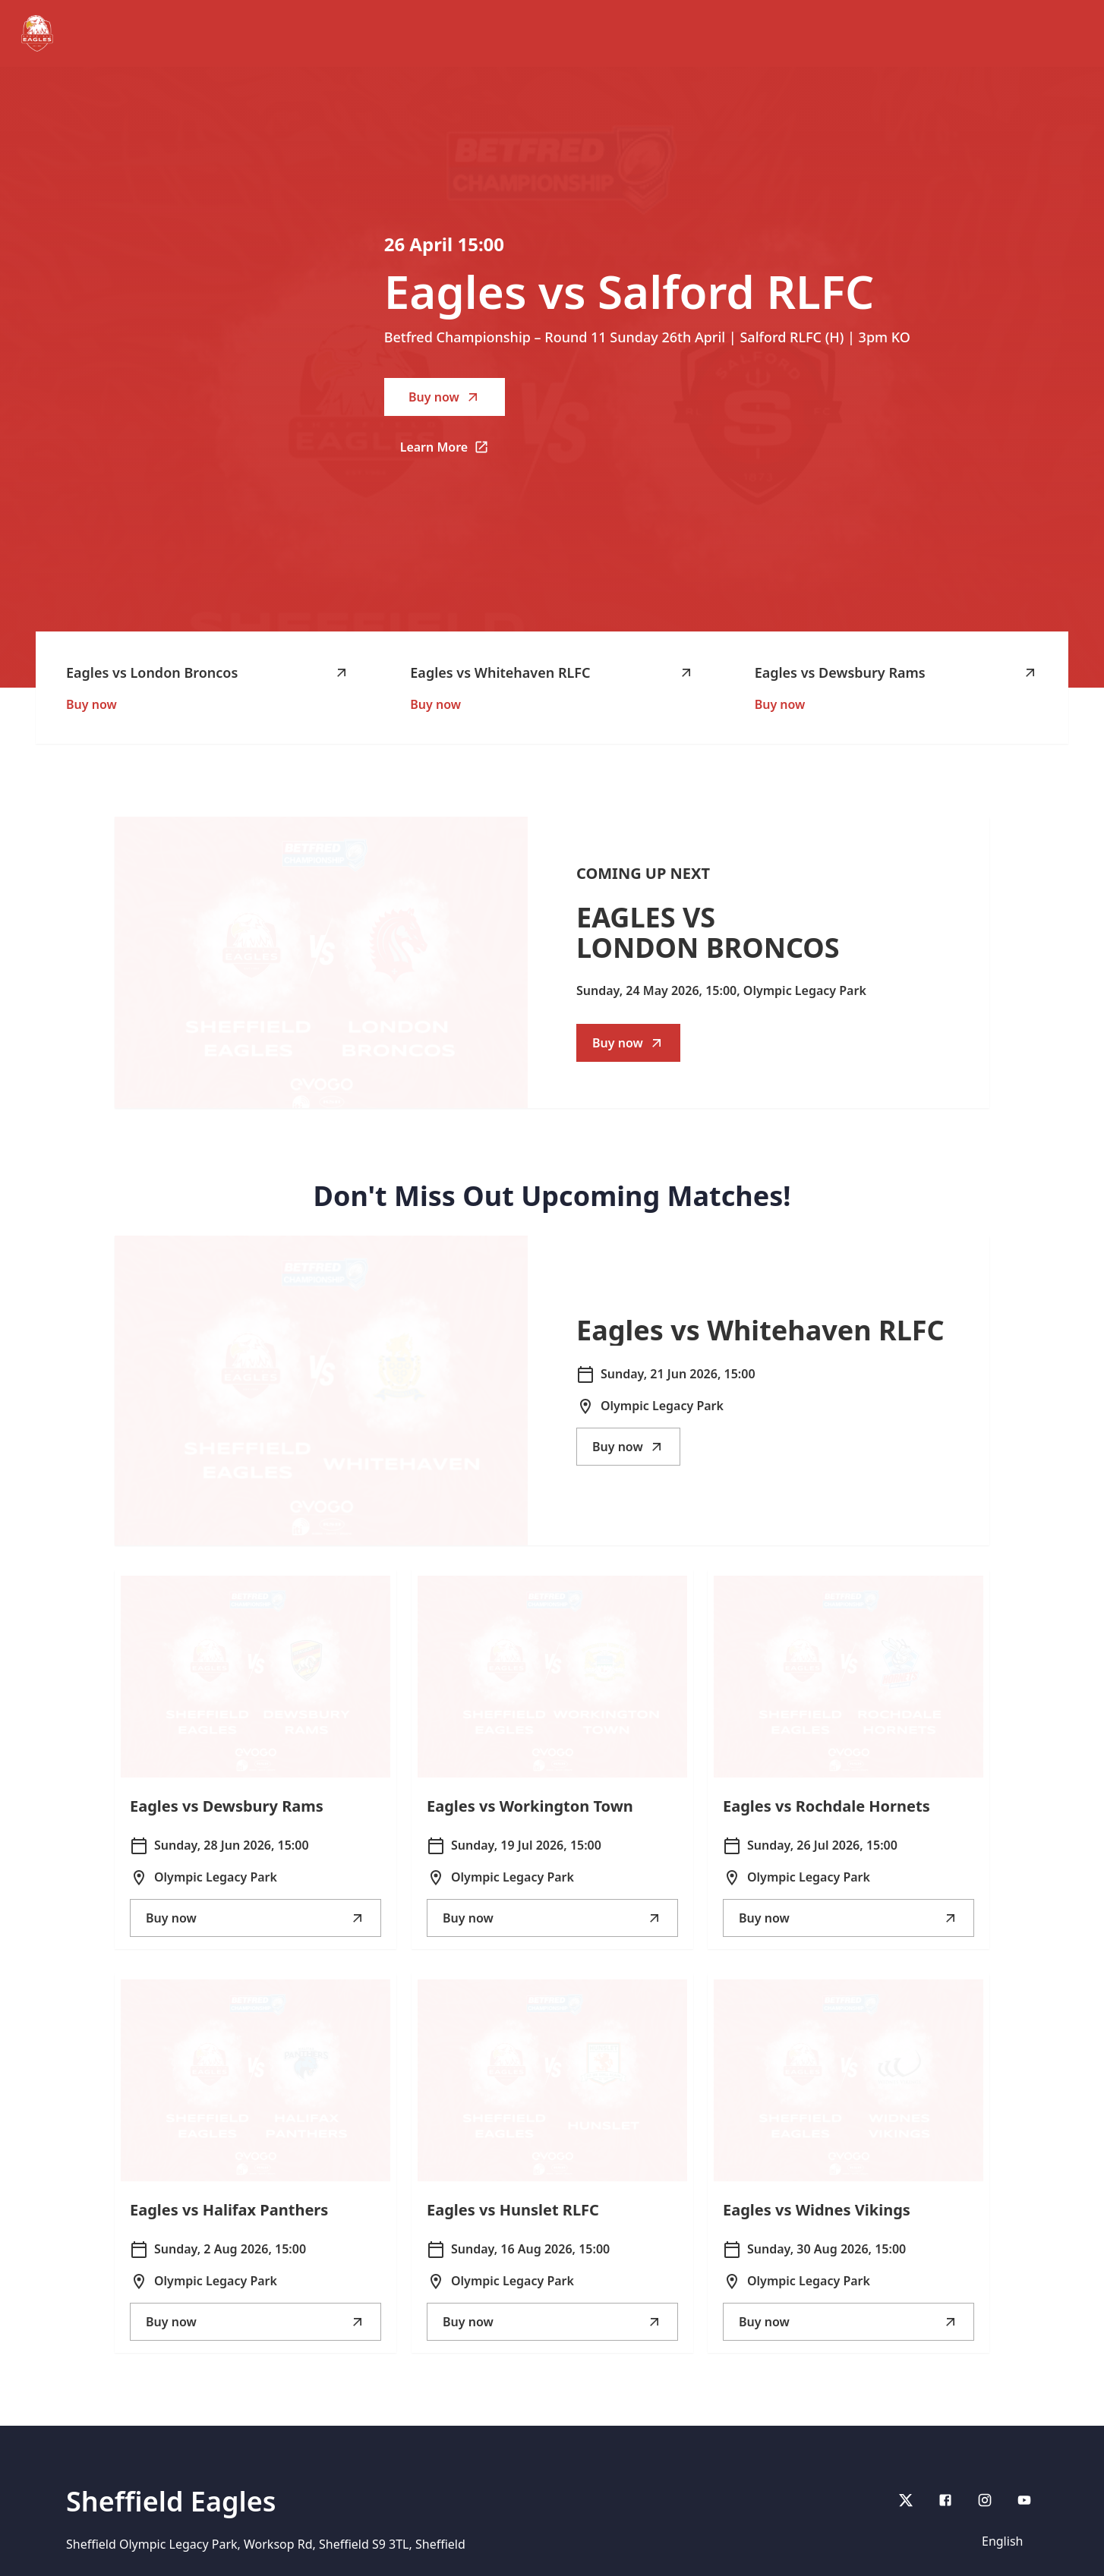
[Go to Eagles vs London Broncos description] (321, 962)
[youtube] (1024, 2500)
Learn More (453, 451)
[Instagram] (984, 2500)
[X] (905, 2500)
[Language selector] (1005, 2541)
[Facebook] (945, 2500)
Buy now (444, 397)
